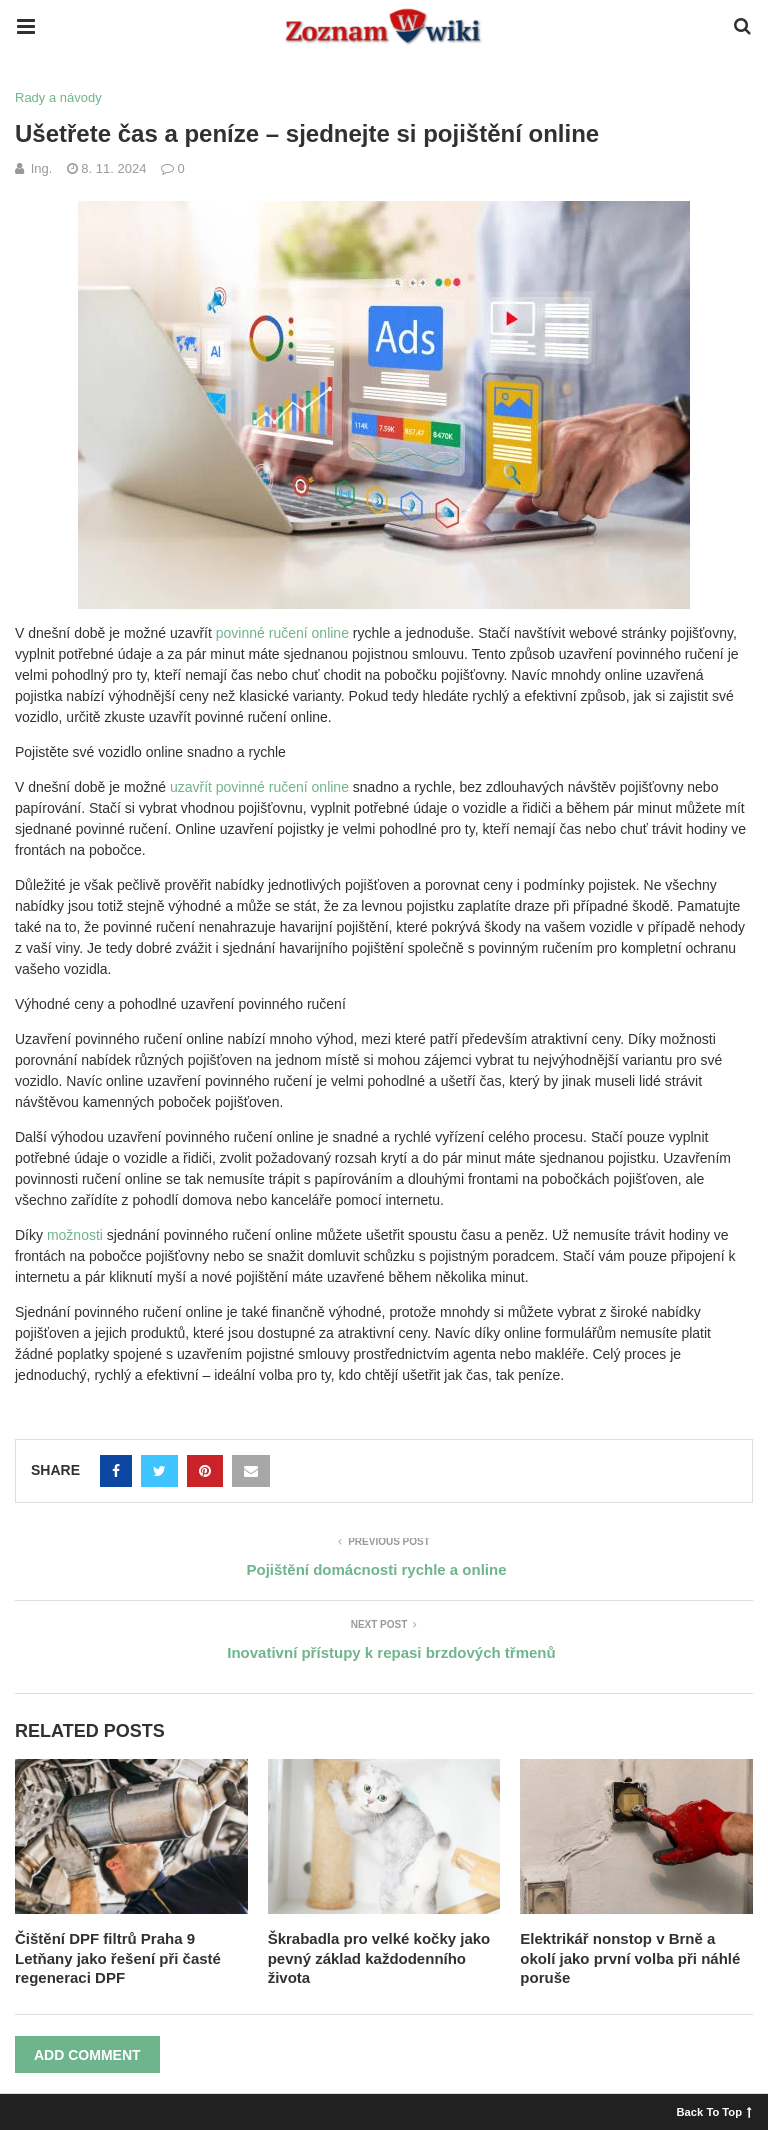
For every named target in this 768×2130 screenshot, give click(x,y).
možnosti (75, 1235)
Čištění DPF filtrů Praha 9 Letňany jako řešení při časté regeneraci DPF (118, 1958)
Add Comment (87, 2055)
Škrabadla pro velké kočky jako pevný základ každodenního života (379, 1958)
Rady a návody (58, 97)
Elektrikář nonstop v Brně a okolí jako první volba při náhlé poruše (630, 1958)
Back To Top (714, 2111)
